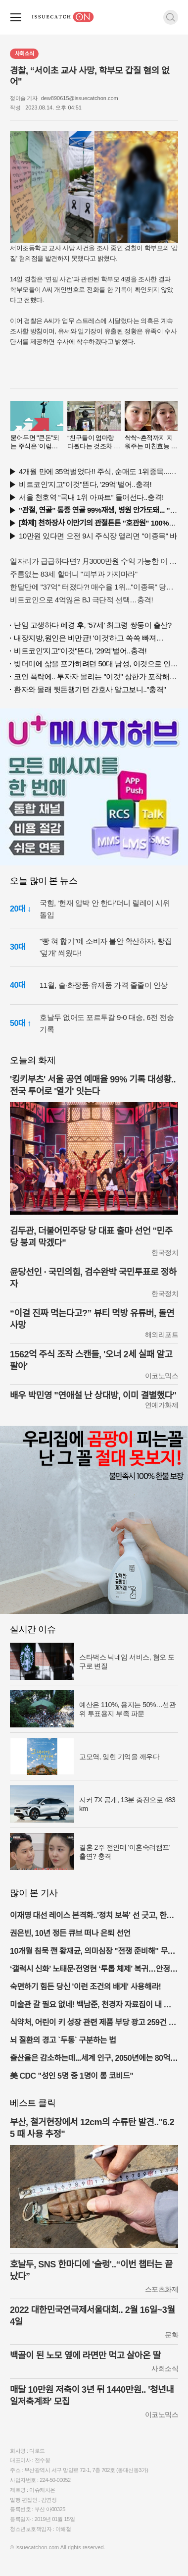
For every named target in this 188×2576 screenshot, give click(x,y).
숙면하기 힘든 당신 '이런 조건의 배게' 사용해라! (85, 1987)
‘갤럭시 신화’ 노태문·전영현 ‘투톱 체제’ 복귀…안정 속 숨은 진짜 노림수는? (90, 1970)
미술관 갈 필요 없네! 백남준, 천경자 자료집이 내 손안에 (94, 2005)
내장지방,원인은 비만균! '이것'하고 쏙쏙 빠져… (88, 638)
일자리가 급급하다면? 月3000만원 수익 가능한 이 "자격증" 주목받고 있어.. (94, 561)
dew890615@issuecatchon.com (79, 98)
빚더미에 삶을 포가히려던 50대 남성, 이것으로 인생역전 (96, 663)
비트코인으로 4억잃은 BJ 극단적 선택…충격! (81, 599)
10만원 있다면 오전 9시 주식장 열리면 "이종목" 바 (98, 536)
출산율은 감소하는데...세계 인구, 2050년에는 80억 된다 (90, 2059)
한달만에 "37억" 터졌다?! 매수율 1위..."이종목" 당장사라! (94, 587)
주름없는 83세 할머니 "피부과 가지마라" (74, 574)
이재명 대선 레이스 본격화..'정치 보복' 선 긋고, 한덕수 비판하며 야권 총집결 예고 (91, 1916)
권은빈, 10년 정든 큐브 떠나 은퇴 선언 (70, 1933)
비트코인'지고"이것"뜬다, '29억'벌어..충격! (85, 484)
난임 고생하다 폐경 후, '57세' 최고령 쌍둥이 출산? (93, 625)
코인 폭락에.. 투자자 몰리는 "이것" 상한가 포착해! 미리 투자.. (96, 676)
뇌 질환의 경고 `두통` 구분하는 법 (63, 2040)
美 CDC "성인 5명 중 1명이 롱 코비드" (71, 2076)
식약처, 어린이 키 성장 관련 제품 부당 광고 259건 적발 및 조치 (93, 2023)
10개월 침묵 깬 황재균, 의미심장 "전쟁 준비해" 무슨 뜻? (92, 1952)
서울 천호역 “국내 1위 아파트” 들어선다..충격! (91, 497)
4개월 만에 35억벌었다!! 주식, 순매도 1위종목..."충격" (98, 471)
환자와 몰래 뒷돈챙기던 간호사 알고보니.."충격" (90, 689)
